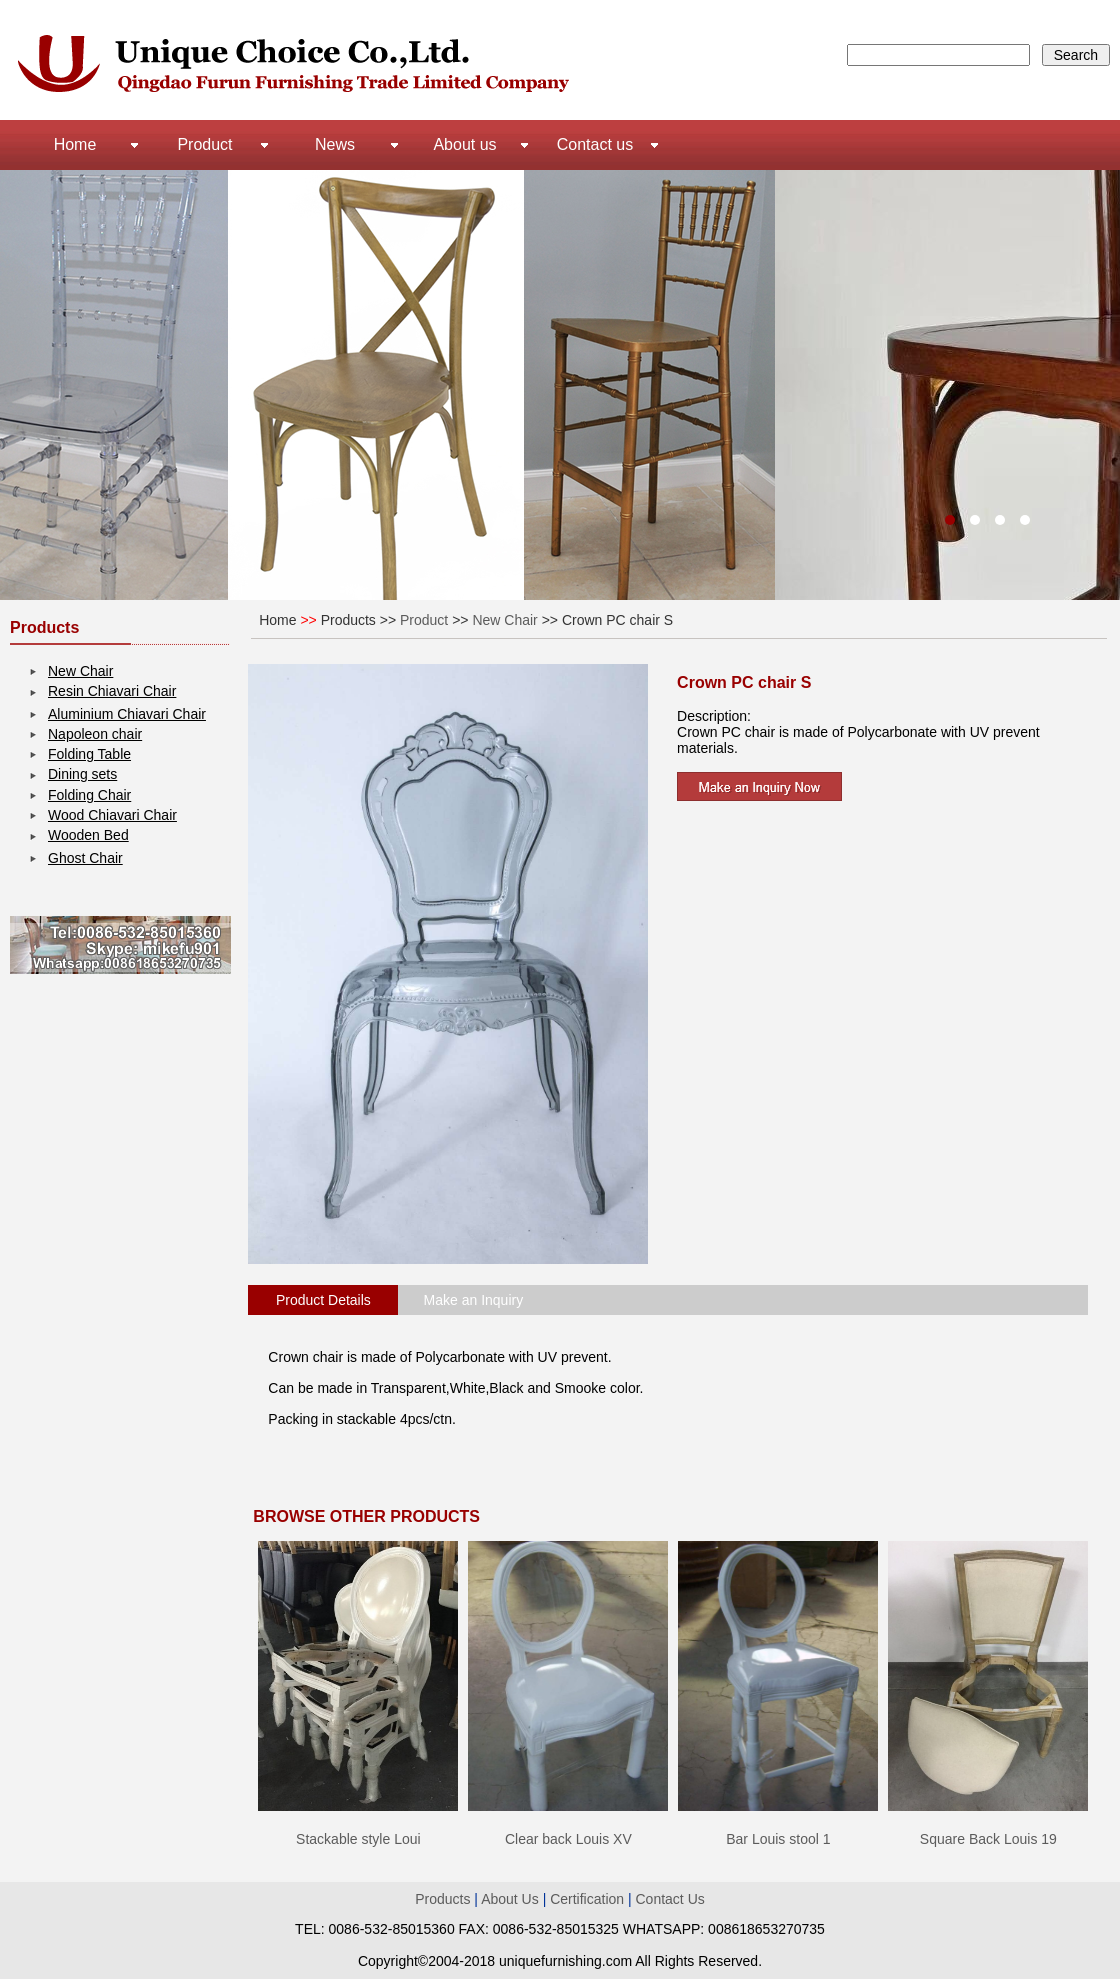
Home (75, 144)
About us (464, 144)
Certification (587, 1899)
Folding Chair (89, 795)
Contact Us (670, 1899)
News (335, 144)
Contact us (595, 144)
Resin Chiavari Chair (112, 691)
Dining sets (82, 774)
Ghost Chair (85, 858)
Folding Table (89, 754)
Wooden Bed (88, 835)
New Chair (80, 671)
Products (442, 1899)
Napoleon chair (95, 734)
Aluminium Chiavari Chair (127, 714)
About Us (511, 1899)
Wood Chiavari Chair (112, 815)
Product (204, 144)
